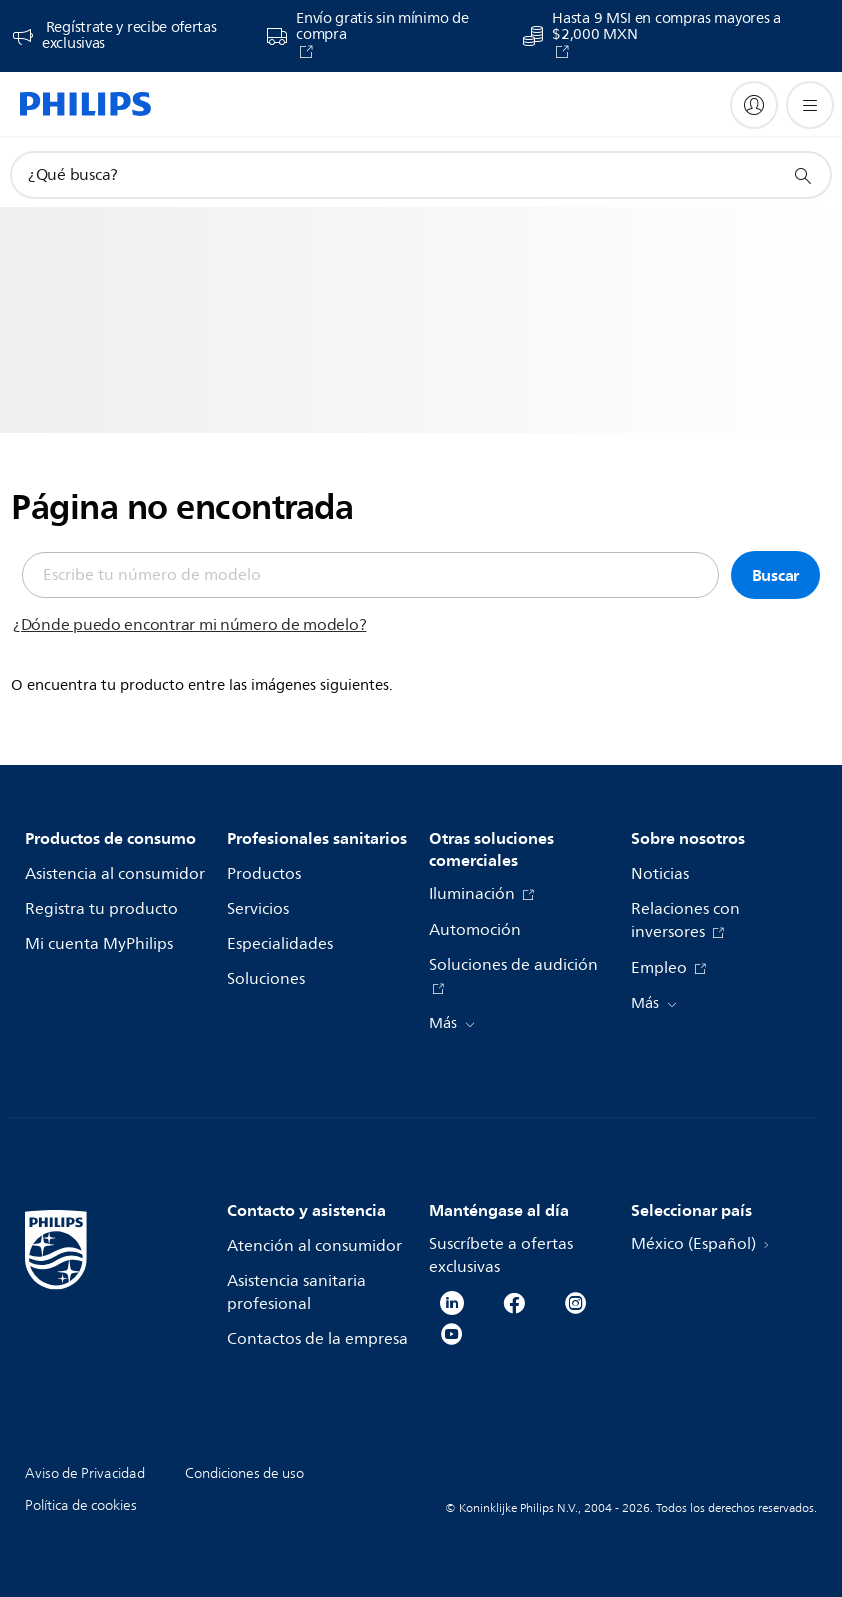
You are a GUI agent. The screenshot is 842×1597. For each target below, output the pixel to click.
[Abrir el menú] (810, 105)
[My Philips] (754, 105)
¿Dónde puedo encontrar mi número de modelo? (189, 625)
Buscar (776, 575)
